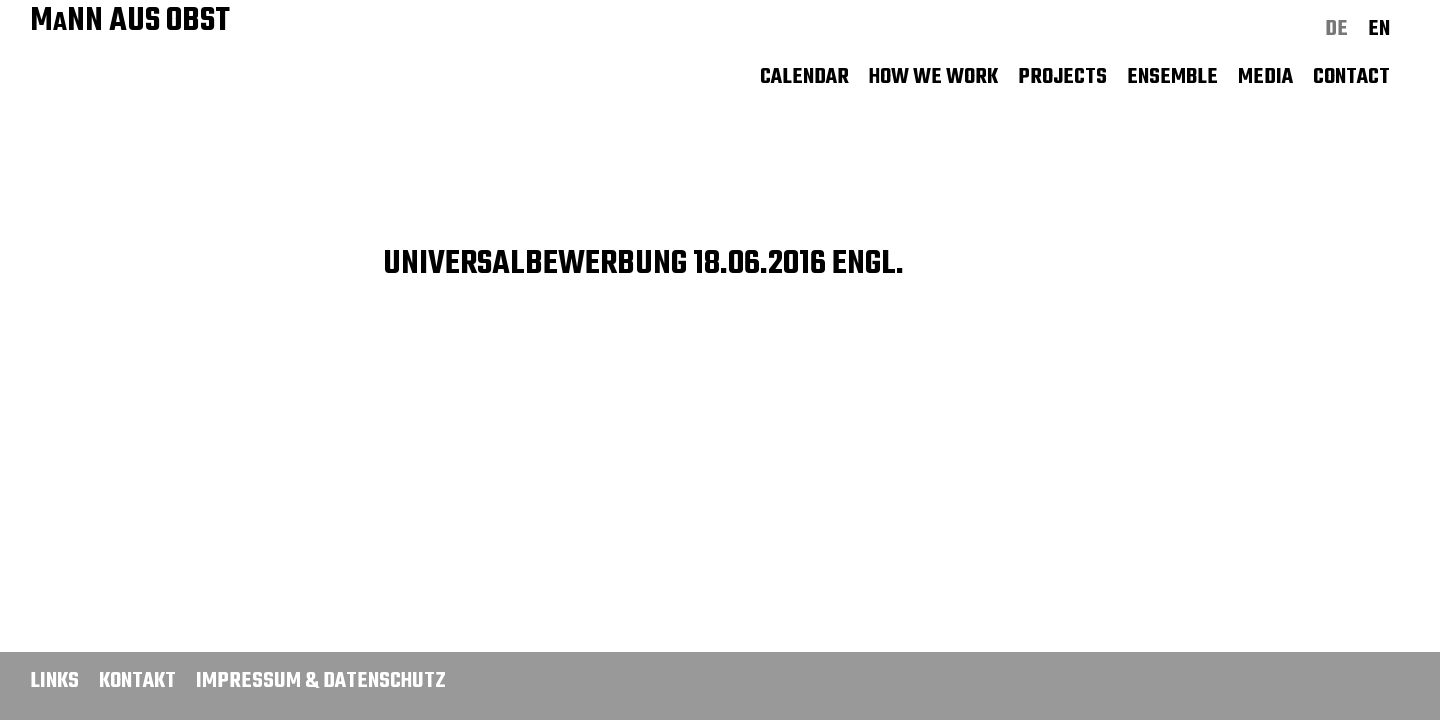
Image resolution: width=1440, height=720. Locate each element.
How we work (933, 77)
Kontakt (137, 681)
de (1336, 29)
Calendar (804, 77)
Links (54, 681)
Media (1265, 77)
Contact (1351, 77)
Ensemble (1172, 77)
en (1379, 29)
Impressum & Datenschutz (321, 681)
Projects (1062, 77)
